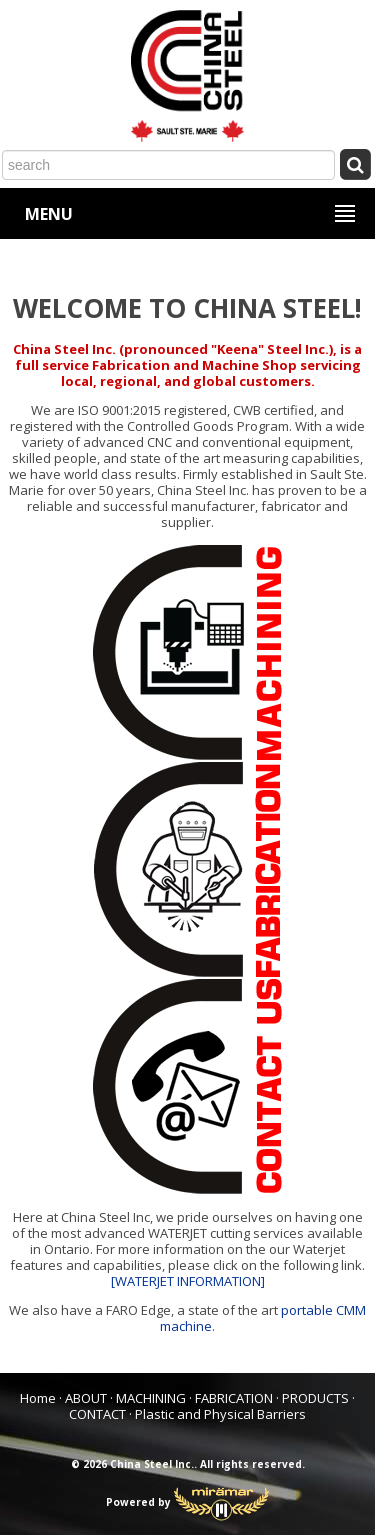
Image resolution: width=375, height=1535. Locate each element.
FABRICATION (234, 1398)
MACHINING (151, 1398)
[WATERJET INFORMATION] (188, 1281)
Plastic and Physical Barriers (220, 1414)
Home (38, 1398)
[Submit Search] (355, 163)
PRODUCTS (315, 1398)
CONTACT (97, 1414)
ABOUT (86, 1398)
